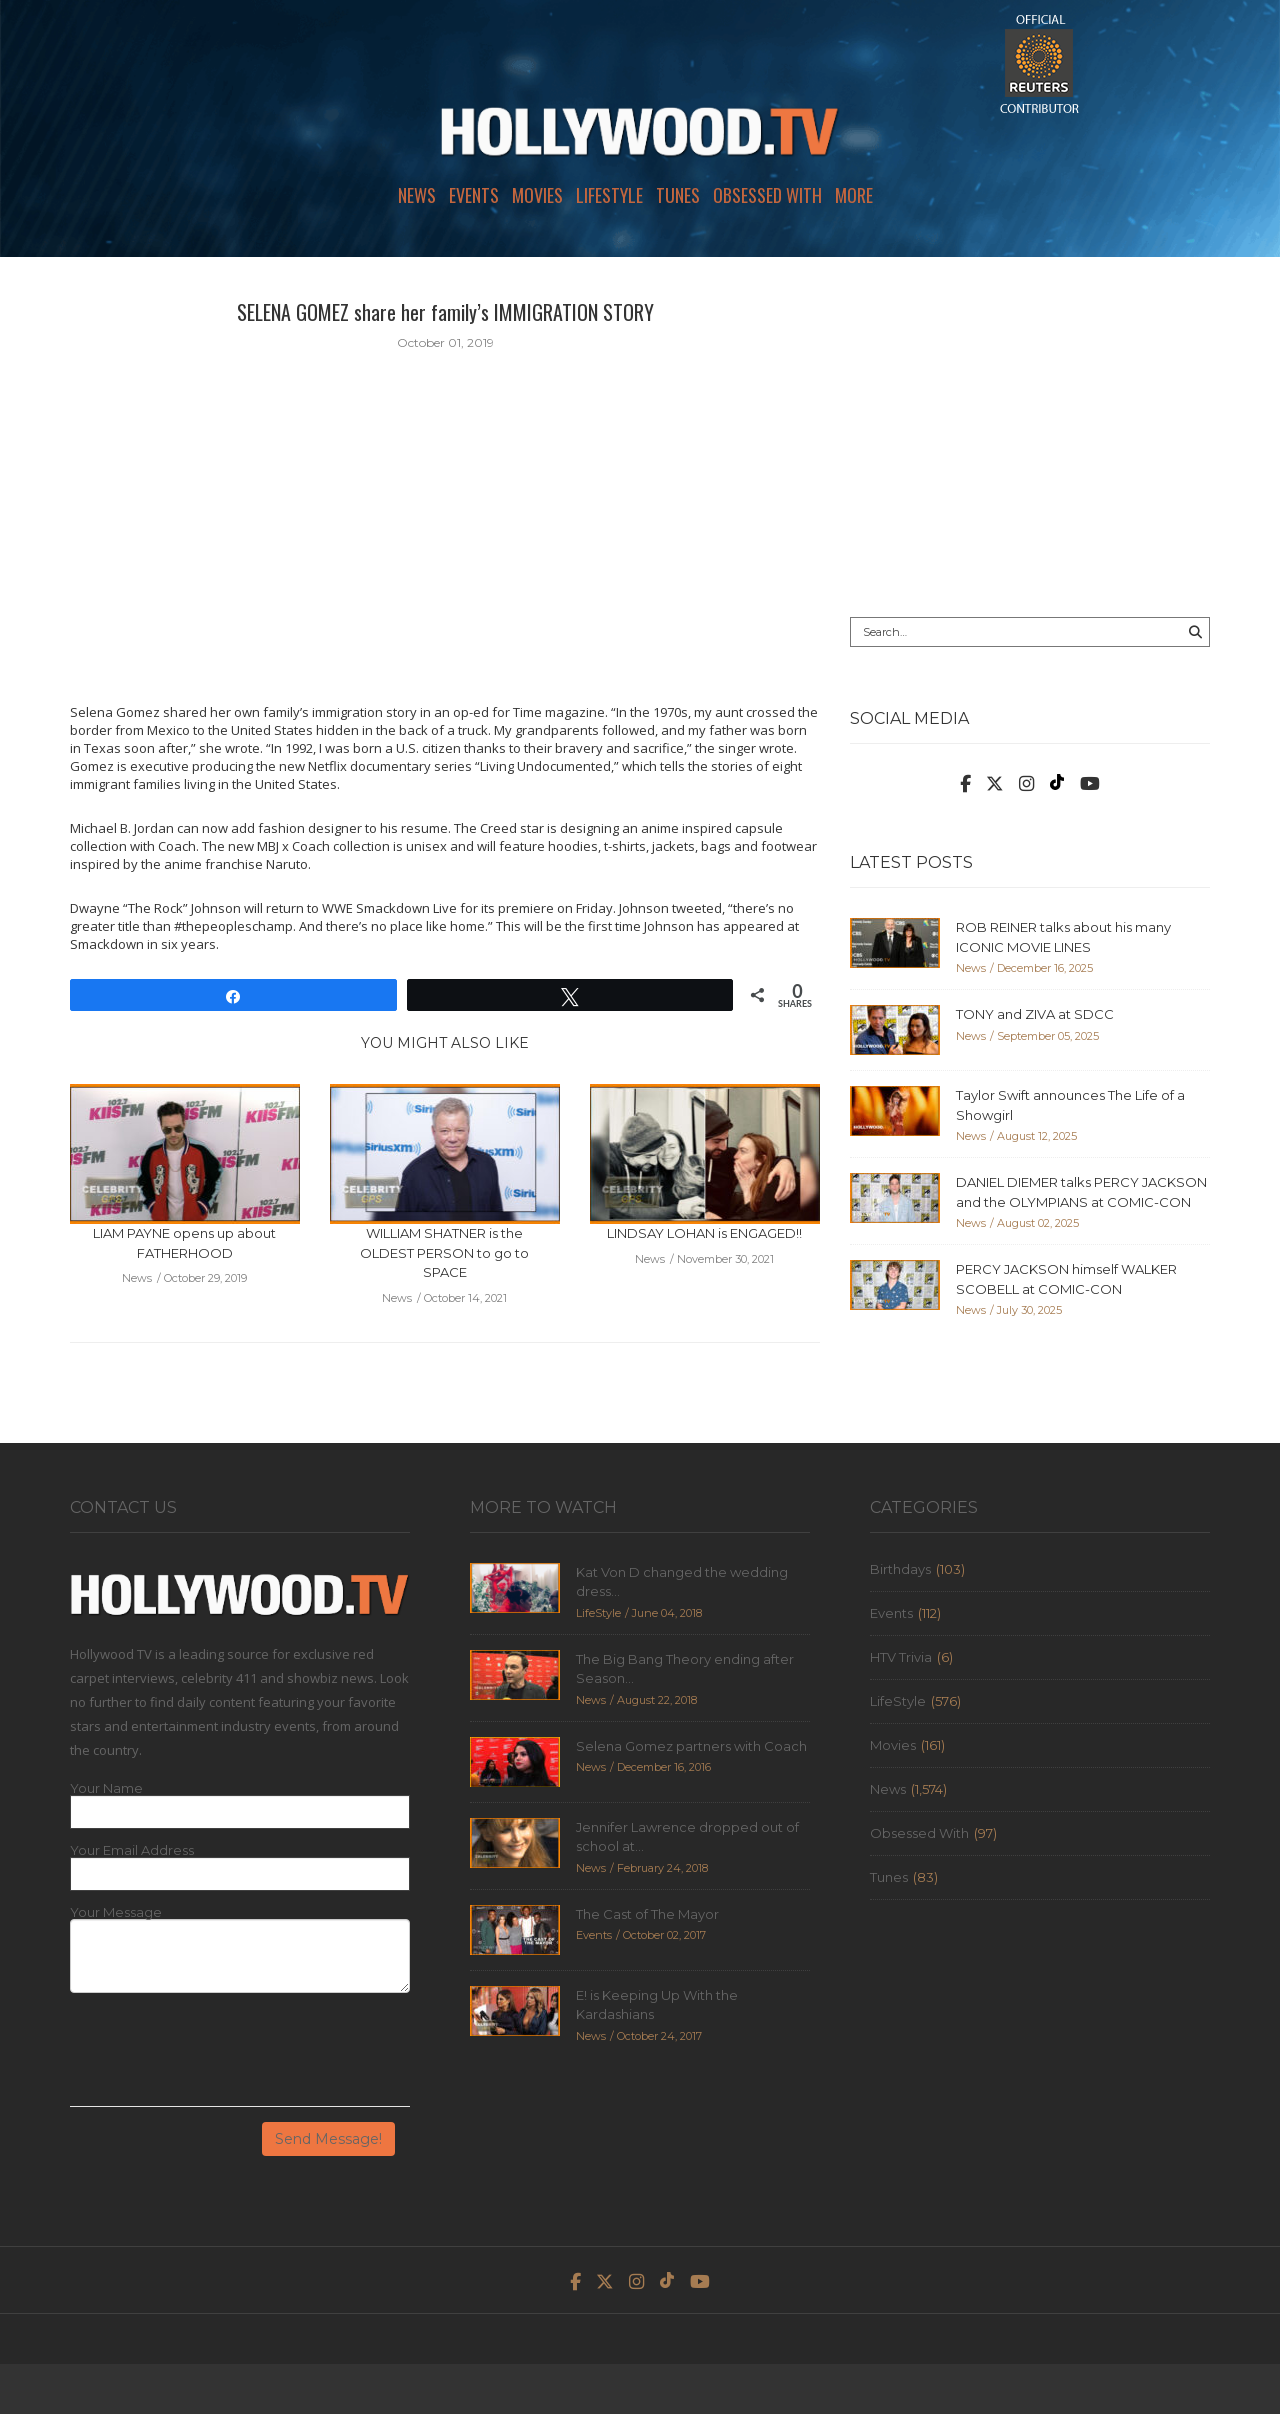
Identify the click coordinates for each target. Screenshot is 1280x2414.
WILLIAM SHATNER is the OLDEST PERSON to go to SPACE (444, 1252)
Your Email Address (132, 1850)
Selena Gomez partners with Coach (691, 1746)
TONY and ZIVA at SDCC (1035, 1014)
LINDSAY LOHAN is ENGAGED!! (704, 1233)
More (854, 195)
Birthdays (900, 1569)
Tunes (678, 195)
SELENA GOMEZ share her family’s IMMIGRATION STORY (445, 312)
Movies (537, 195)
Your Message (116, 1912)
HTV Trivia (901, 1657)
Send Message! (328, 2139)
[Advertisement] (1030, 437)
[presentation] (222, 2057)
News (417, 195)
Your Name (106, 1788)
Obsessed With (767, 195)
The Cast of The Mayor (647, 1914)
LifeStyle (609, 195)
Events (474, 195)
